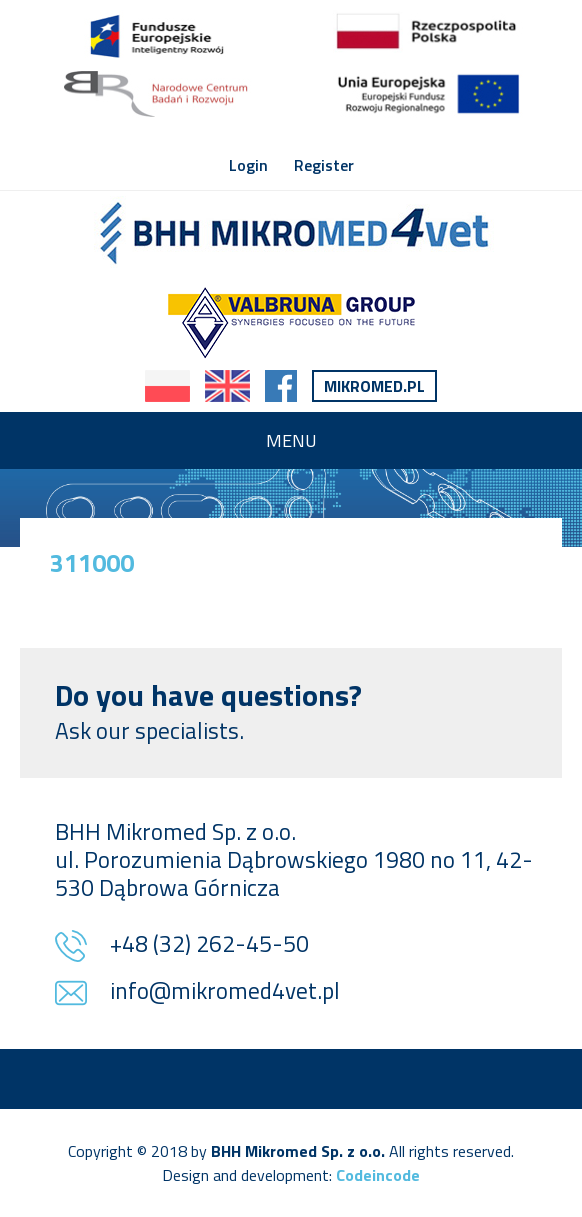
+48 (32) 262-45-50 (209, 945)
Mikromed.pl (374, 386)
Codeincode (378, 1175)
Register (324, 165)
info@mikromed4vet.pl (225, 992)
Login (248, 165)
